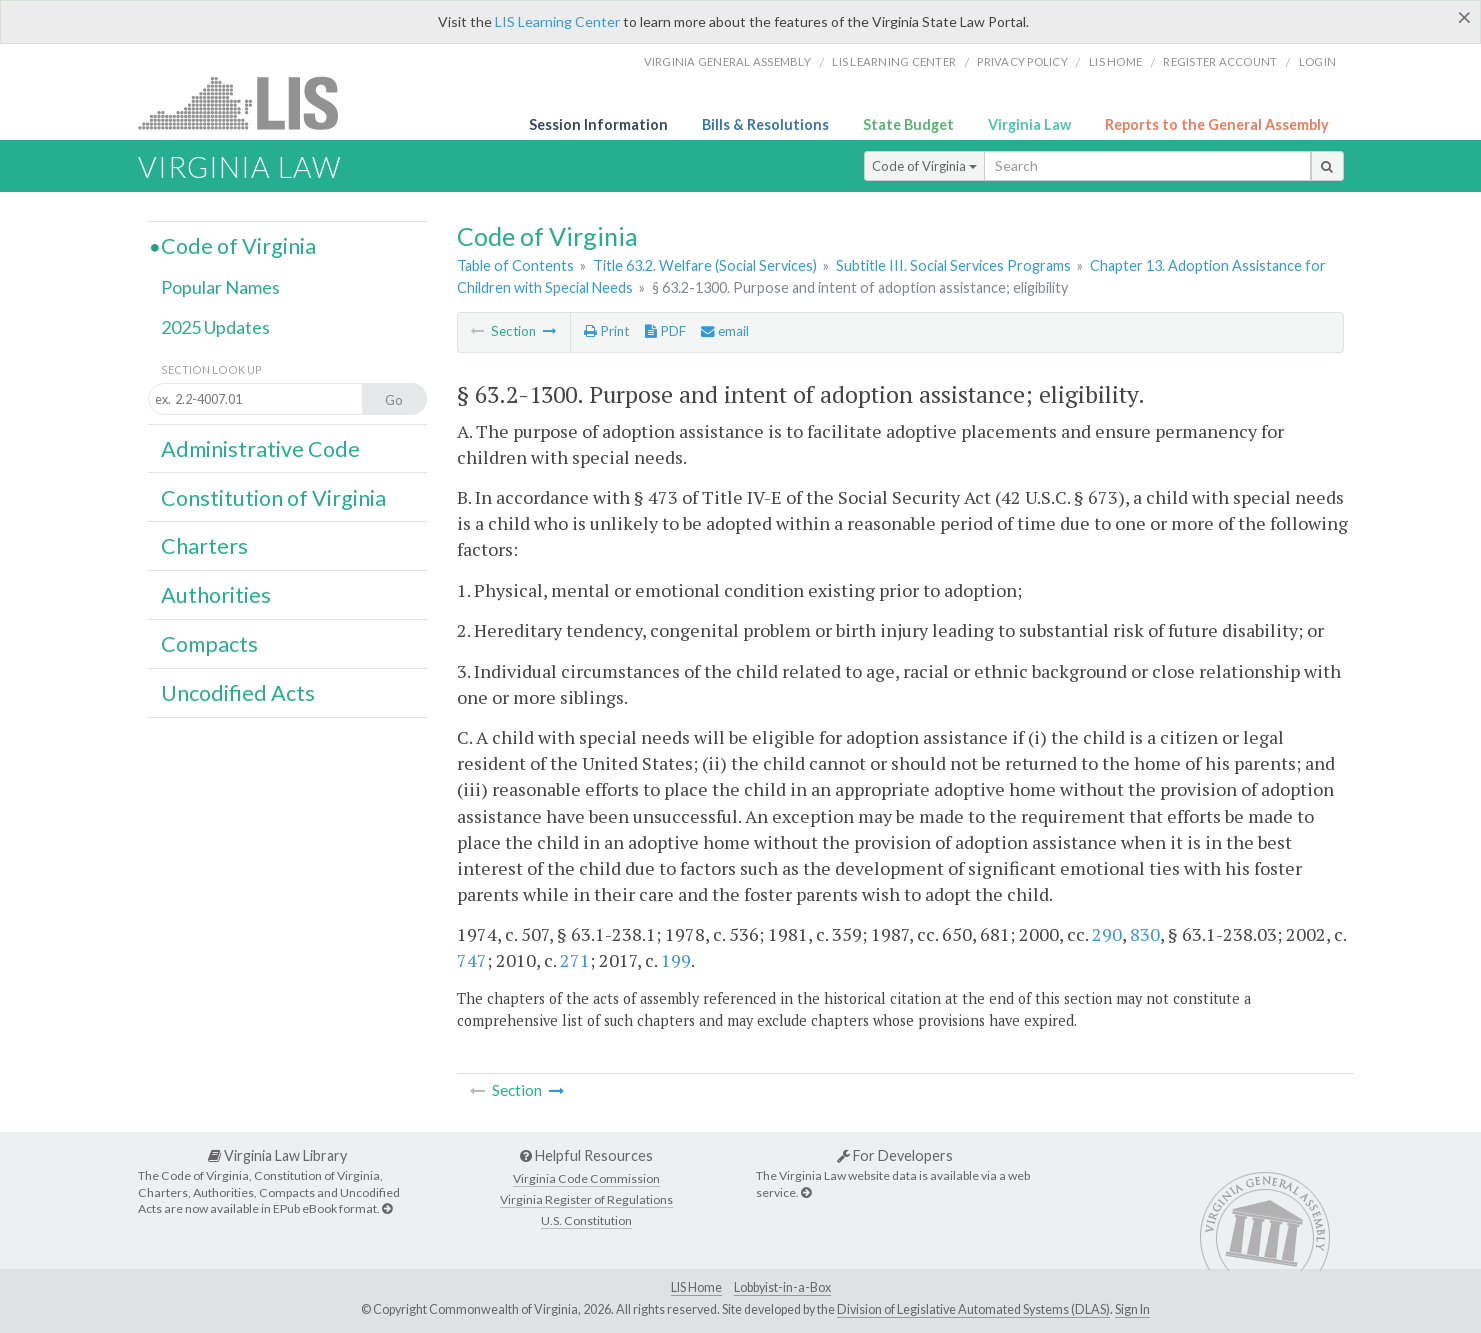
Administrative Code (260, 449)
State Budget (908, 124)
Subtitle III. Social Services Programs (953, 265)
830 (1145, 934)
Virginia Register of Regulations (586, 1199)
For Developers (895, 1155)
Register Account (1220, 61)
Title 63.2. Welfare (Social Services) (705, 265)
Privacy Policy (1022, 61)
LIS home (1115, 61)
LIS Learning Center (557, 21)
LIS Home (696, 1287)
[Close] (1464, 17)
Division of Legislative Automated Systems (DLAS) (973, 1309)
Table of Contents (515, 265)
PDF (665, 331)
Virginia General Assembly (727, 61)
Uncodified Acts (238, 693)
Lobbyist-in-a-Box (782, 1287)
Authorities (216, 595)
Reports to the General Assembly (1217, 124)
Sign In (1132, 1309)
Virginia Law (1029, 124)
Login (1317, 61)
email (725, 331)
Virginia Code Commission (586, 1178)
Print (606, 331)
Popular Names (220, 287)
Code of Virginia (924, 166)
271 (575, 960)
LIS (249, 102)
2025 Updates (215, 327)
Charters (204, 546)
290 (1107, 934)
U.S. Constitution (586, 1220)
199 (676, 960)
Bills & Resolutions (765, 124)
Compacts (209, 644)
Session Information (598, 124)
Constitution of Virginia (273, 498)
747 (472, 960)
